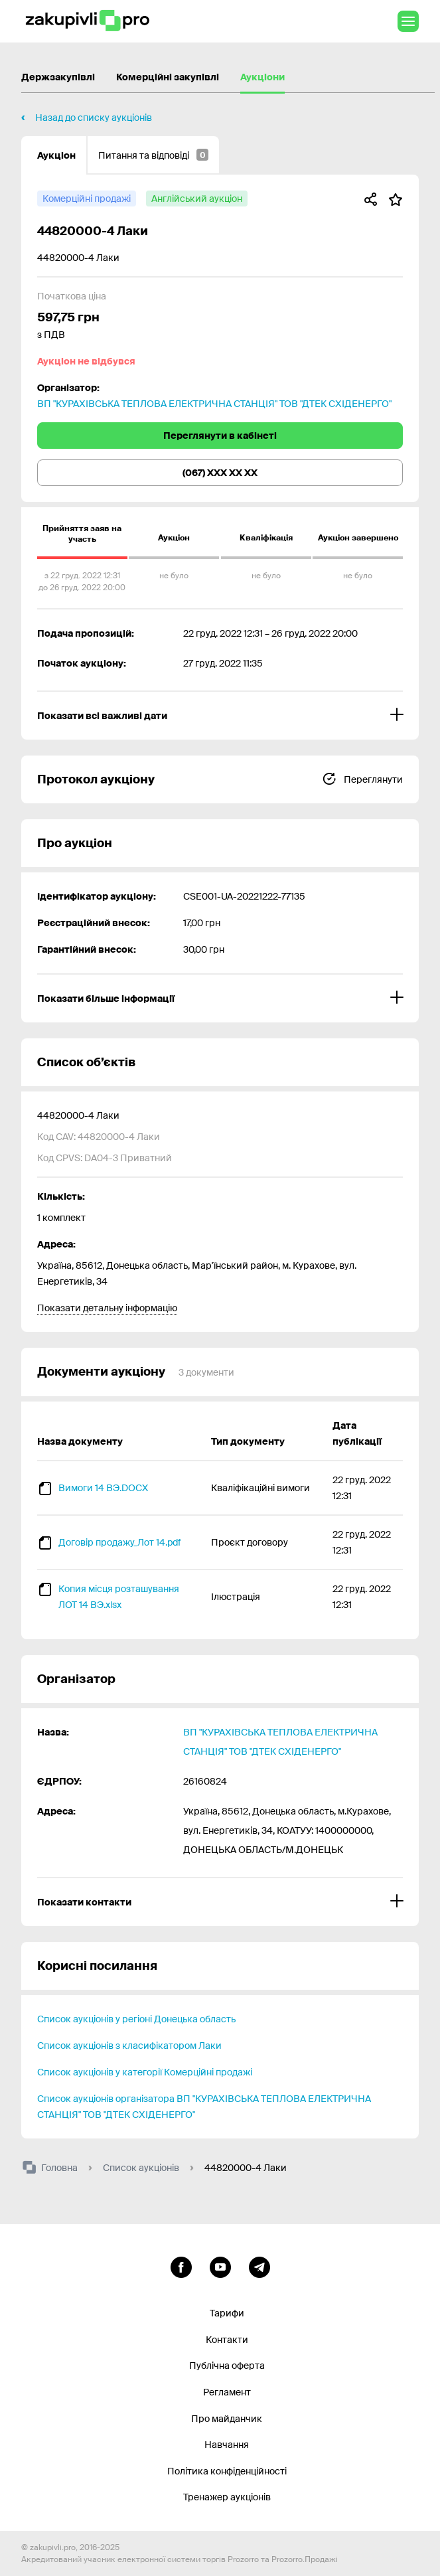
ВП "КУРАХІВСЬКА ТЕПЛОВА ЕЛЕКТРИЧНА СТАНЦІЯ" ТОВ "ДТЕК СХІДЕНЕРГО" (214, 404)
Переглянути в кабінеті (220, 436)
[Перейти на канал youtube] (220, 2265)
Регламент (227, 2392)
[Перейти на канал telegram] (259, 2265)
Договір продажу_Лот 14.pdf (119, 1542)
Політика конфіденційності (227, 2471)
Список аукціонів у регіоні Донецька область (136, 2019)
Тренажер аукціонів (227, 2497)
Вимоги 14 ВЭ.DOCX (103, 1488)
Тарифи (227, 2313)
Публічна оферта (227, 2366)
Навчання (226, 2445)
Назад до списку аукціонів (93, 117)
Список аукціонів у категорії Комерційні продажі (144, 2072)
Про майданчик (226, 2419)
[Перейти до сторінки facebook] (181, 2265)
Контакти (227, 2340)
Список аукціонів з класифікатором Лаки (129, 2046)
